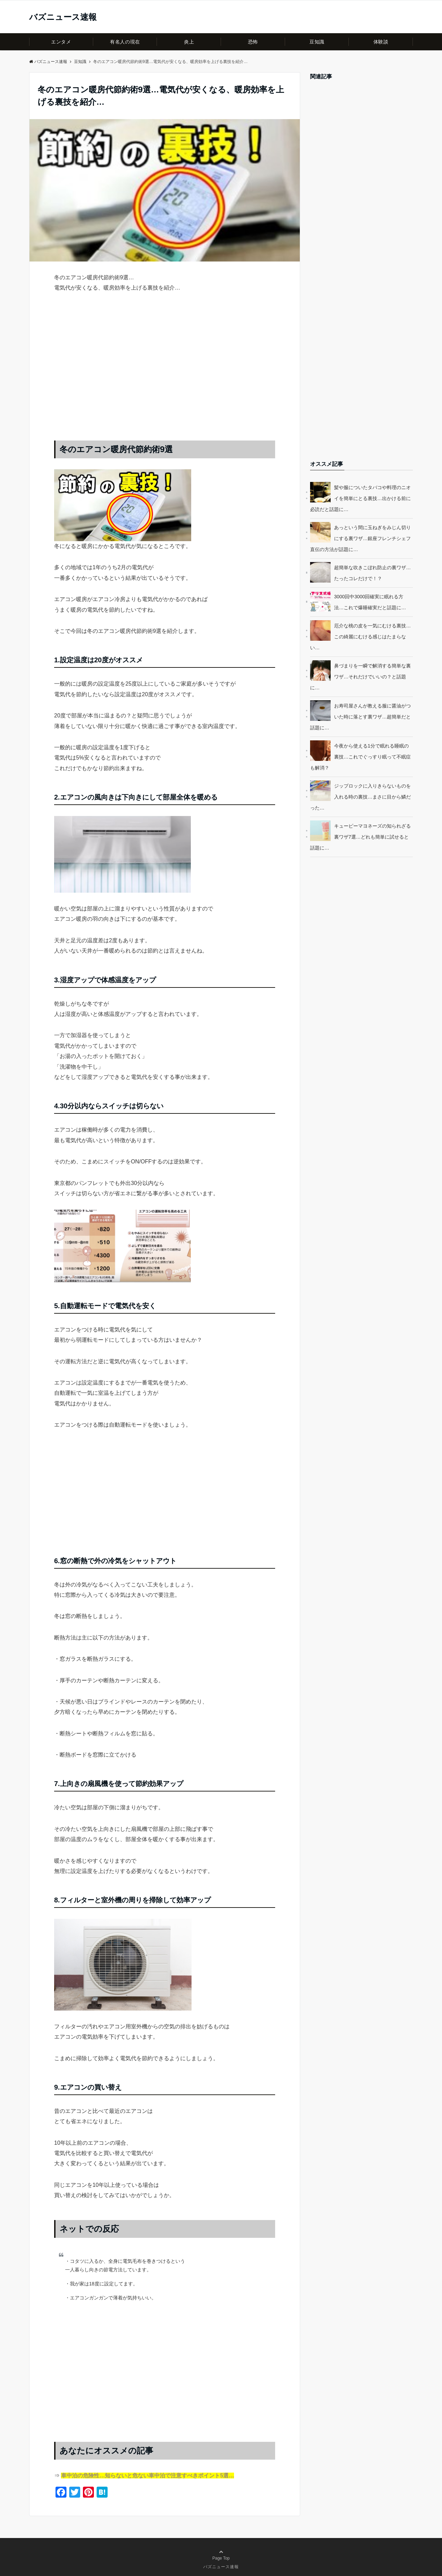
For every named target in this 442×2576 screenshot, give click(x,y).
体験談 (381, 41)
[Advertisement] (164, 373)
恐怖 (253, 41)
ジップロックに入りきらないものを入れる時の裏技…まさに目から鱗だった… (360, 797)
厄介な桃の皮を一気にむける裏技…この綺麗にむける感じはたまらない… (360, 636)
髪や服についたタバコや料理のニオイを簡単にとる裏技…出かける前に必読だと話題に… (360, 498)
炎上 (189, 41)
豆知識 (316, 41)
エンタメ (61, 41)
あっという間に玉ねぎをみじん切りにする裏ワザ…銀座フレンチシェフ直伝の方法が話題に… (360, 538)
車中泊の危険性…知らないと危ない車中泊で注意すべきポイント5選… (147, 2475)
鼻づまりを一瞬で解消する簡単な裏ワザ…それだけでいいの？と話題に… (360, 676)
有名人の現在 (125, 41)
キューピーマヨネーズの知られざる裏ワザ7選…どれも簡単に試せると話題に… (360, 837)
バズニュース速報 (63, 17)
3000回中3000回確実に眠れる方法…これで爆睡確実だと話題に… (370, 602)
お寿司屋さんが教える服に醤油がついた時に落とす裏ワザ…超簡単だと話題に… (360, 716)
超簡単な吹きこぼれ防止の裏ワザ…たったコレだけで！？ (372, 573)
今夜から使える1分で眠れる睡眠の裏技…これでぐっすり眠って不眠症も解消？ (360, 756)
